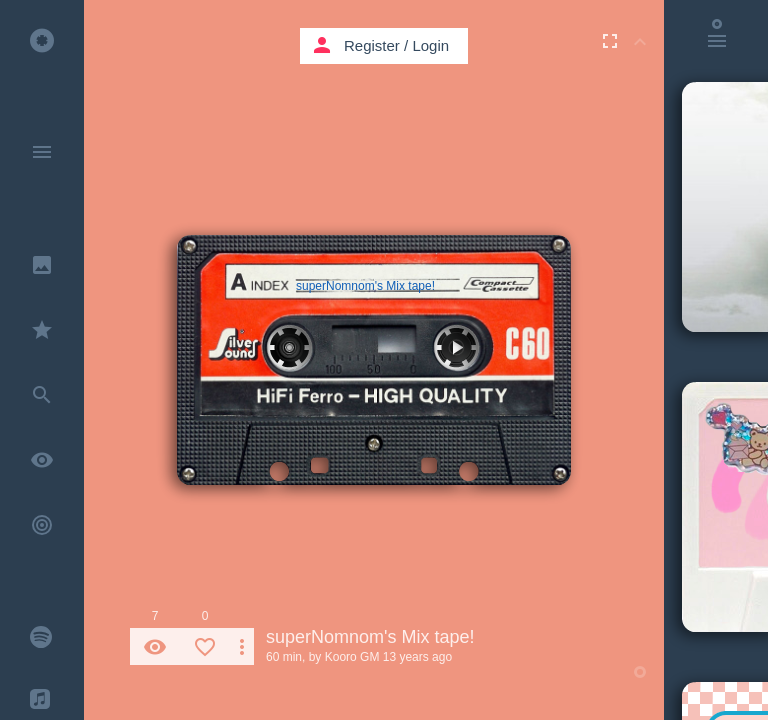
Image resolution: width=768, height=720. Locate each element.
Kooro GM (352, 657)
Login (430, 45)
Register (372, 45)
